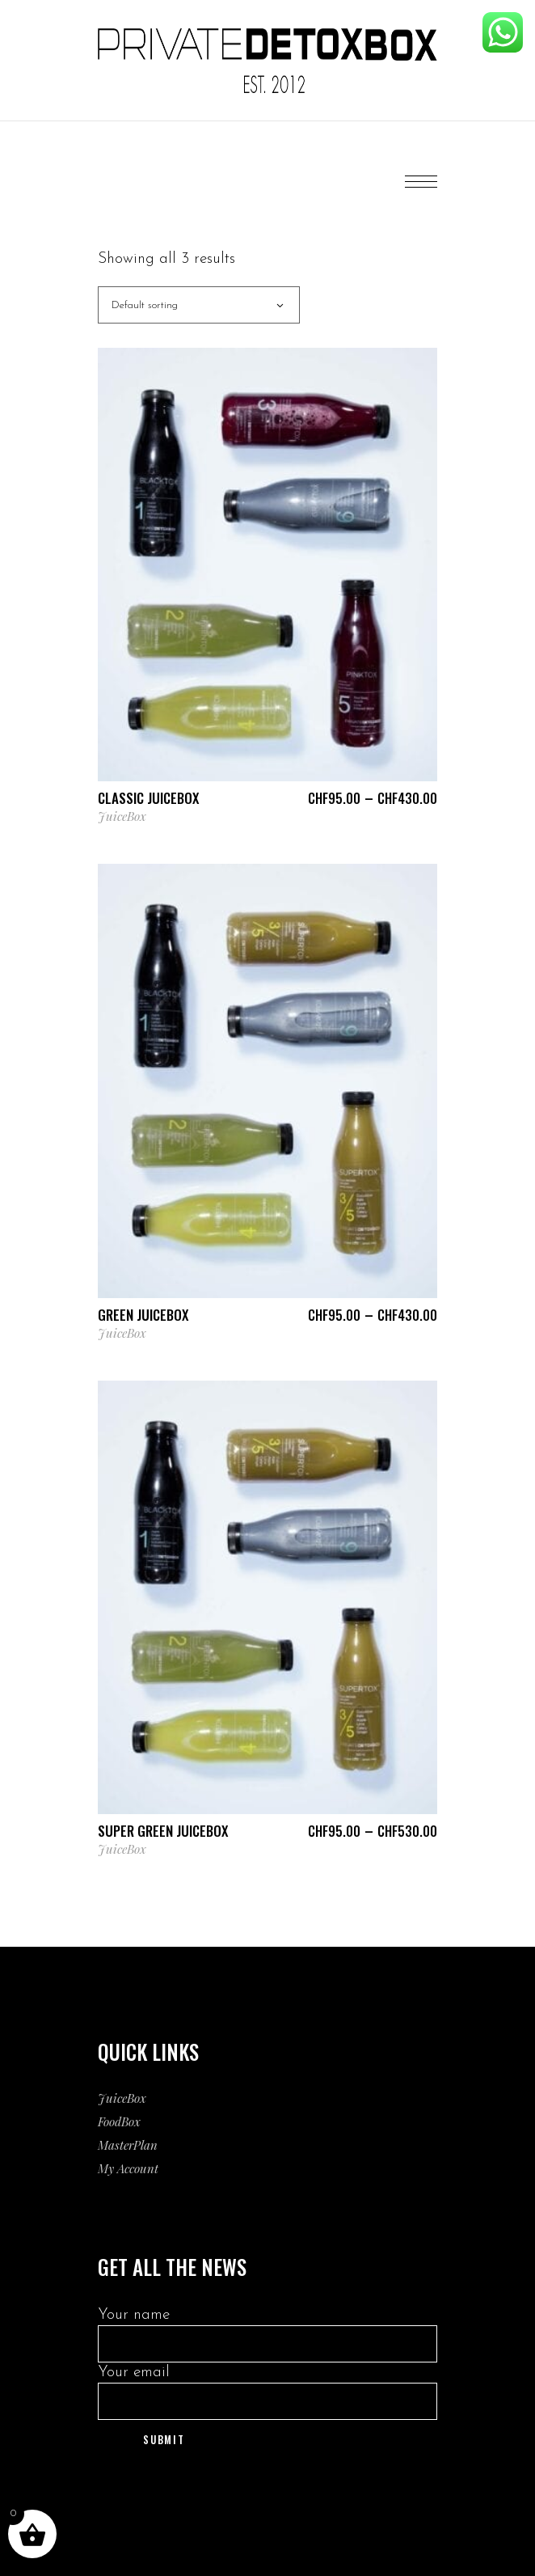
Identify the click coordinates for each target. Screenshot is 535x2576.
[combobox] (199, 305)
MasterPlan (128, 2145)
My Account (128, 2168)
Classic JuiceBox (148, 798)
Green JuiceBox (143, 1315)
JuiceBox (122, 816)
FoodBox (119, 2121)
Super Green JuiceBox (163, 1831)
